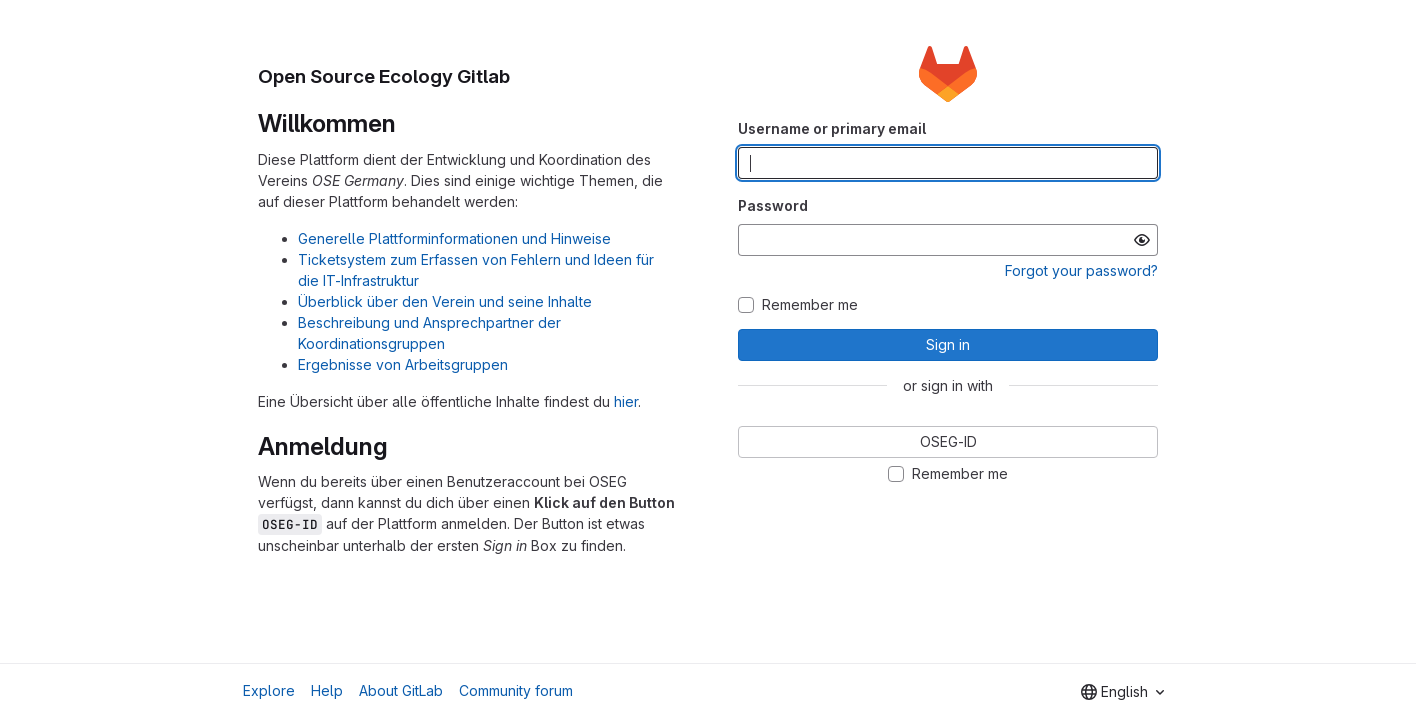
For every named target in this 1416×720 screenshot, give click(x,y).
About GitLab (401, 690)
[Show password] (1142, 240)
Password (773, 205)
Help (327, 690)
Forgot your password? (1081, 270)
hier (626, 401)
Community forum (516, 690)
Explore (269, 690)
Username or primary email (832, 128)
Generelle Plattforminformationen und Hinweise (454, 238)
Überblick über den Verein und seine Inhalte (445, 301)
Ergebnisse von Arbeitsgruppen (403, 364)
